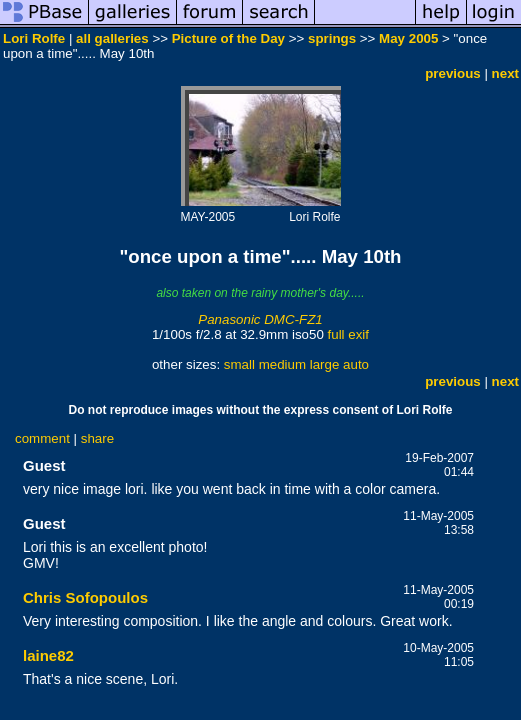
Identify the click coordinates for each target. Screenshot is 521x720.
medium (282, 364)
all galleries (112, 38)
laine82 (48, 655)
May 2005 (408, 38)
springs (332, 38)
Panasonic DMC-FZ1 (260, 319)
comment (42, 438)
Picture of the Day (228, 38)
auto (356, 364)
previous (453, 73)
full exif (348, 334)
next (505, 73)
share (97, 438)
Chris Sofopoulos (85, 597)
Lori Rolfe (34, 38)
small (239, 364)
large (325, 364)
